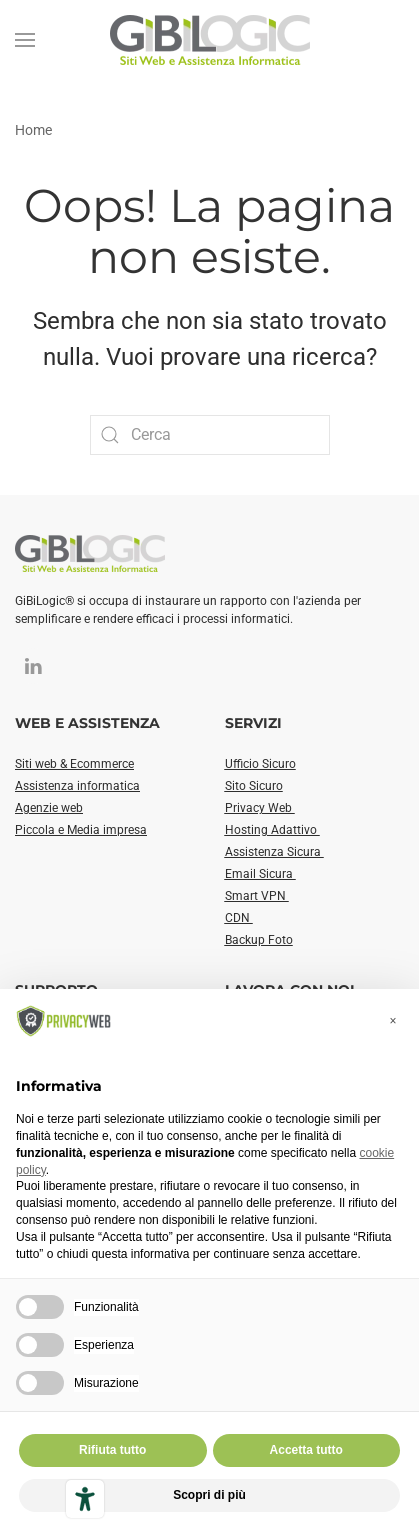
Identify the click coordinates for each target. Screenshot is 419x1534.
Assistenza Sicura (274, 852)
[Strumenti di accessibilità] (85, 1499)
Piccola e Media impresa (81, 830)
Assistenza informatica (77, 786)
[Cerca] (210, 435)
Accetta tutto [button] (306, 1450)
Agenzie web (49, 808)
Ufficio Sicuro (260, 764)
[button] (25, 40)
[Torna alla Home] (210, 40)
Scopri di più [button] (209, 1495)
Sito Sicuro (254, 786)
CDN (239, 918)
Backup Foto (259, 940)
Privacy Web (260, 808)
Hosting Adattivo (272, 830)
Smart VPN (257, 896)
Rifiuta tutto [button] (112, 1450)
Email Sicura (260, 874)
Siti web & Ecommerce (74, 764)
